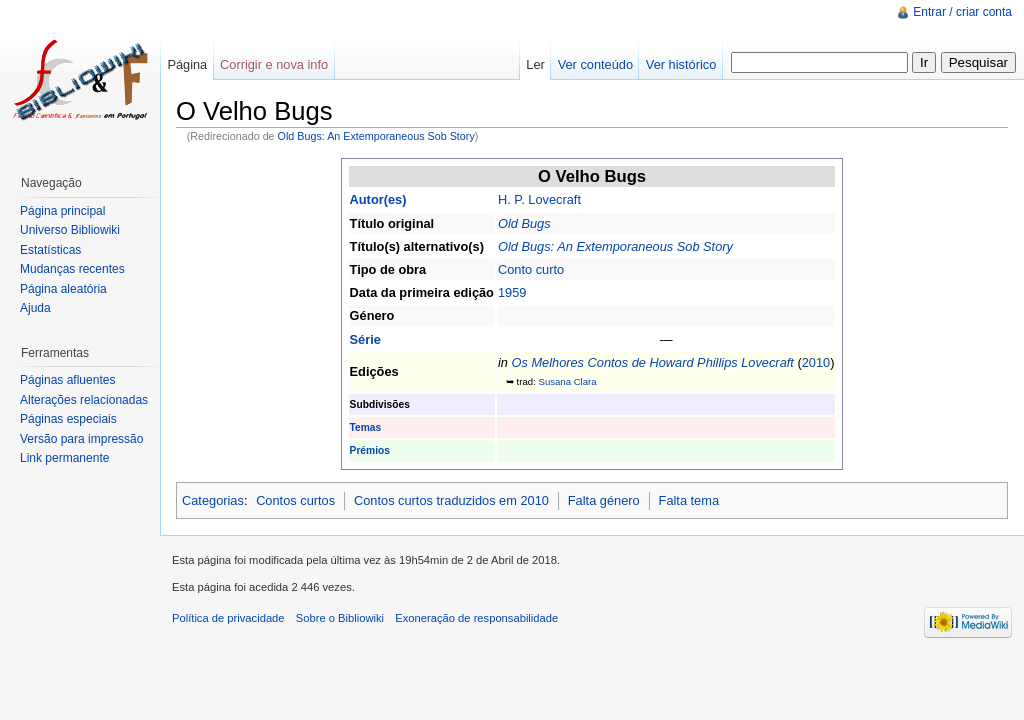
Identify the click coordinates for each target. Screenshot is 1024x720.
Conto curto (531, 269)
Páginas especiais (68, 419)
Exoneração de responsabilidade (476, 618)
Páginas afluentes (67, 380)
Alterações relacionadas (84, 400)
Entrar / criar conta (962, 12)
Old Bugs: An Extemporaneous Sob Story (376, 136)
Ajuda (35, 308)
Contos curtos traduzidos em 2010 (451, 500)
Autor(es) (378, 199)
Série (365, 339)
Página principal (62, 211)
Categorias (213, 500)
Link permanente (64, 458)
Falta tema (689, 500)
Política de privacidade (228, 618)
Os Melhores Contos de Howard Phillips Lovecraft (652, 362)
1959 (512, 292)
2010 (816, 362)
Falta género (604, 500)
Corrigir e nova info (274, 64)
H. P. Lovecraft (539, 199)
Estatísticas (50, 250)
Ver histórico (681, 64)
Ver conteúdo (595, 64)
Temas (366, 427)
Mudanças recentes (72, 269)
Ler (535, 64)
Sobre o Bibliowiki (340, 618)
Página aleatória (63, 289)
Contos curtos (295, 500)
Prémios (370, 450)
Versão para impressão (81, 439)
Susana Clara (567, 381)
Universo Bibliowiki (70, 230)
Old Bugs (524, 223)
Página (187, 64)
